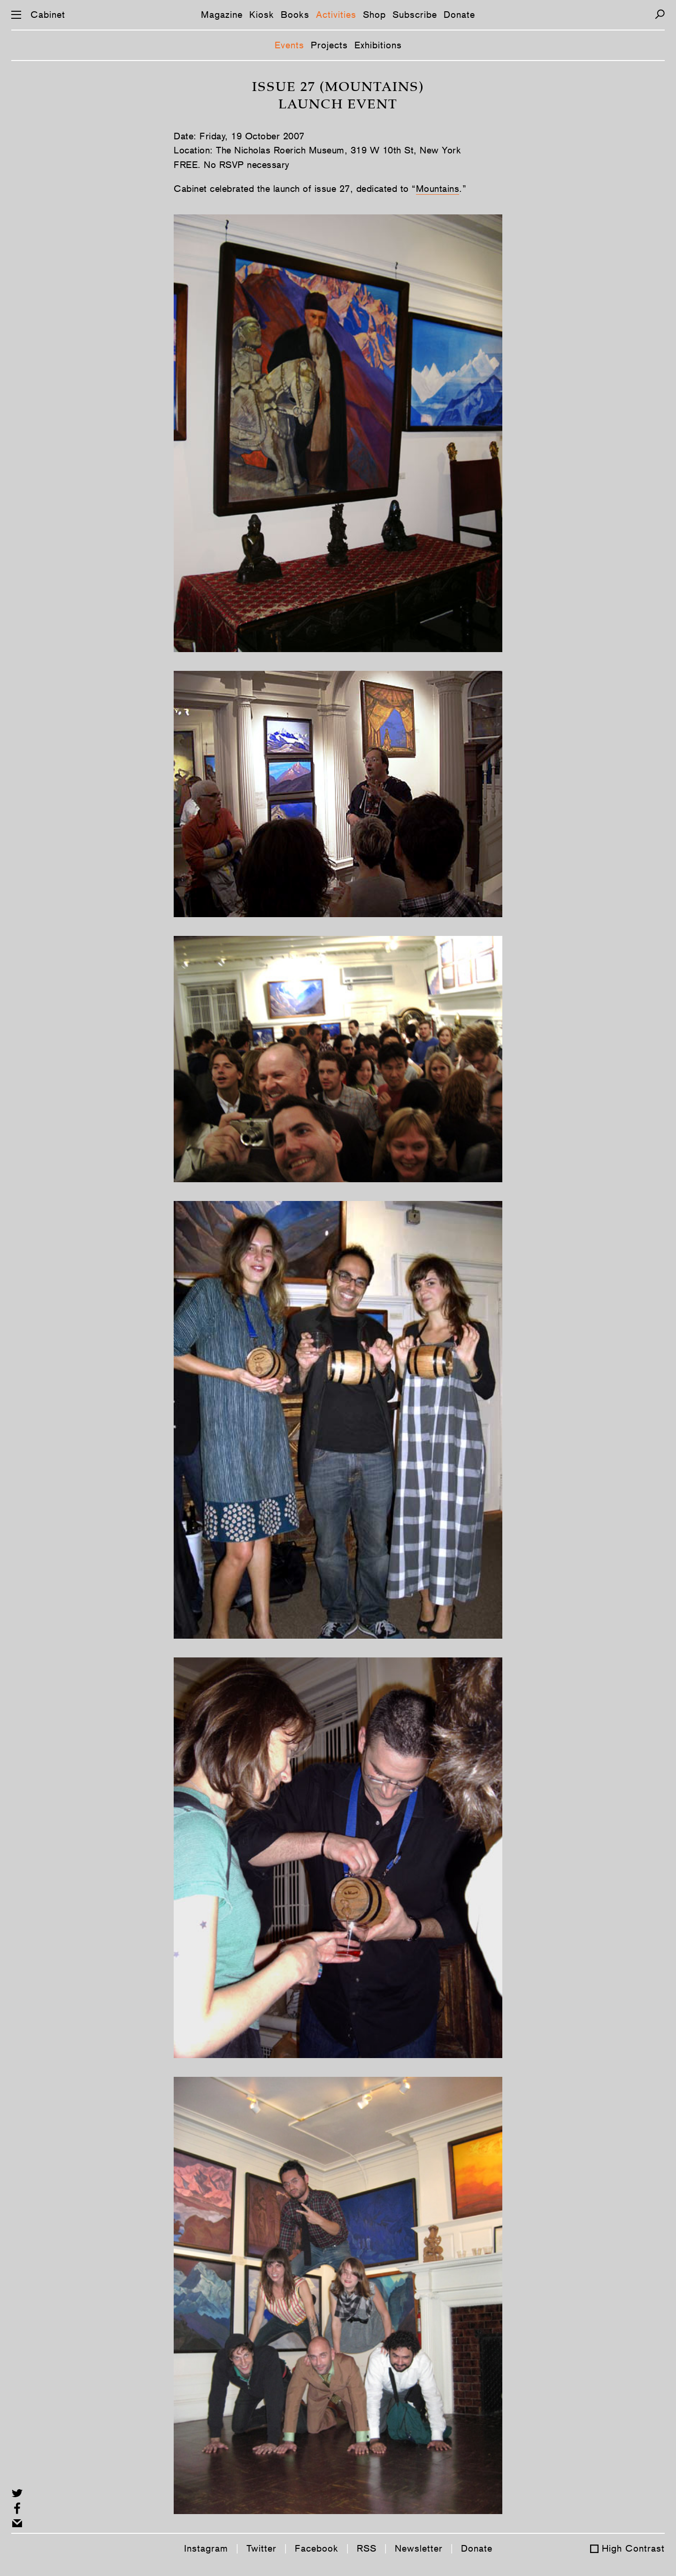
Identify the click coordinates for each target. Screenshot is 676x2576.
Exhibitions (378, 45)
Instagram (206, 2548)
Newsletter (419, 2548)
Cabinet (48, 14)
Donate (459, 14)
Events (289, 45)
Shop (374, 14)
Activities (336, 14)
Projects (329, 45)
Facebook (316, 2548)
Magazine (222, 14)
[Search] (660, 14)
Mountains (438, 188)
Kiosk (261, 14)
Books (295, 14)
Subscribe (414, 14)
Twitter (261, 2548)
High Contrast (633, 2548)
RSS (366, 2548)
